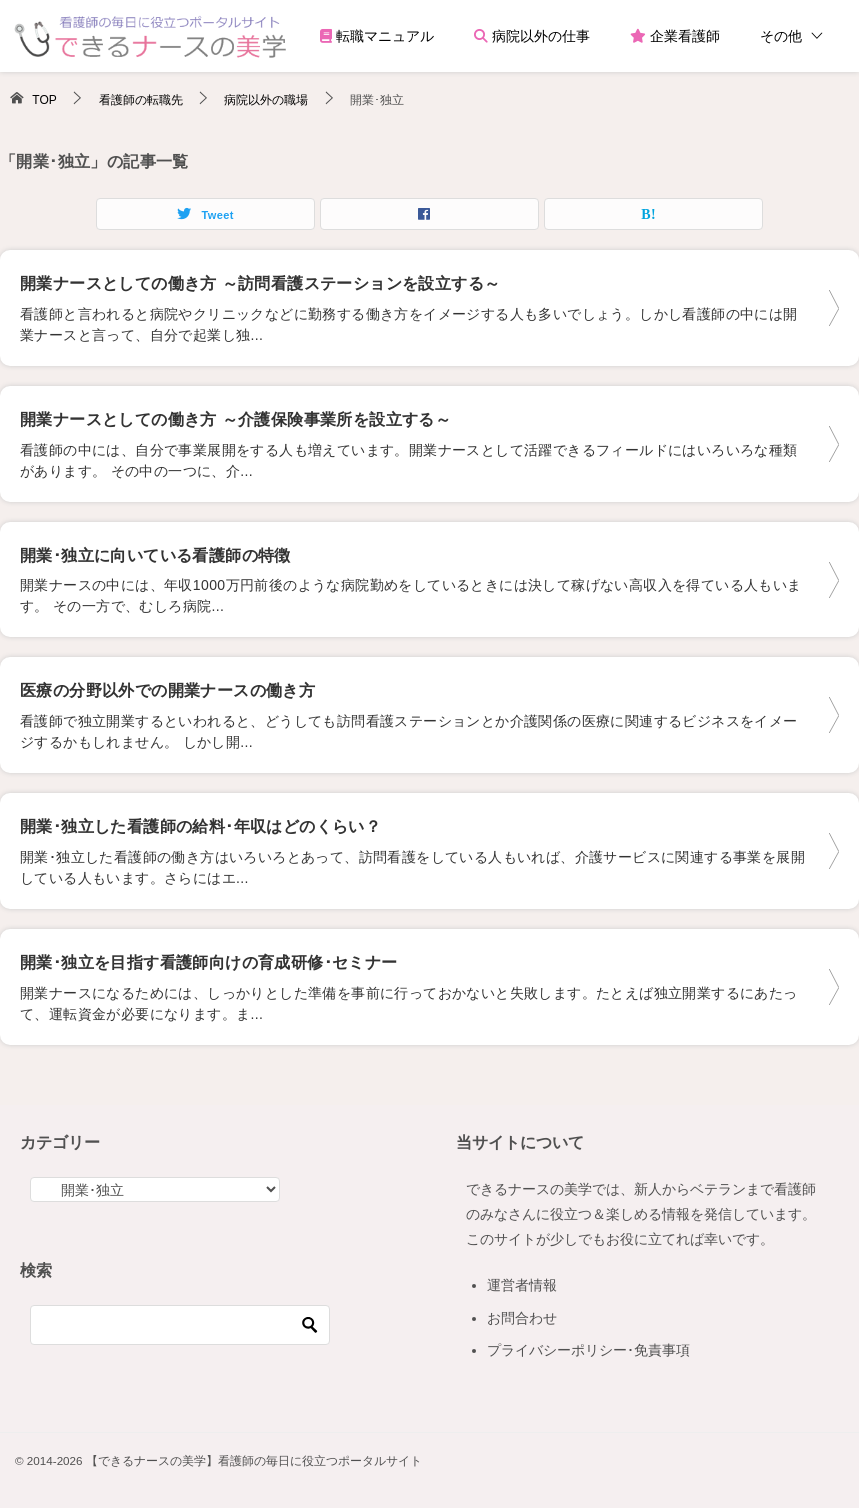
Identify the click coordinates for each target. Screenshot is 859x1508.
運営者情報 (522, 1285)
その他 (781, 36)
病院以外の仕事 (532, 36)
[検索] (180, 1325)
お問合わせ (522, 1318)
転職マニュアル (377, 36)
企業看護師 (675, 36)
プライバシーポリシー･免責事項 (588, 1350)
